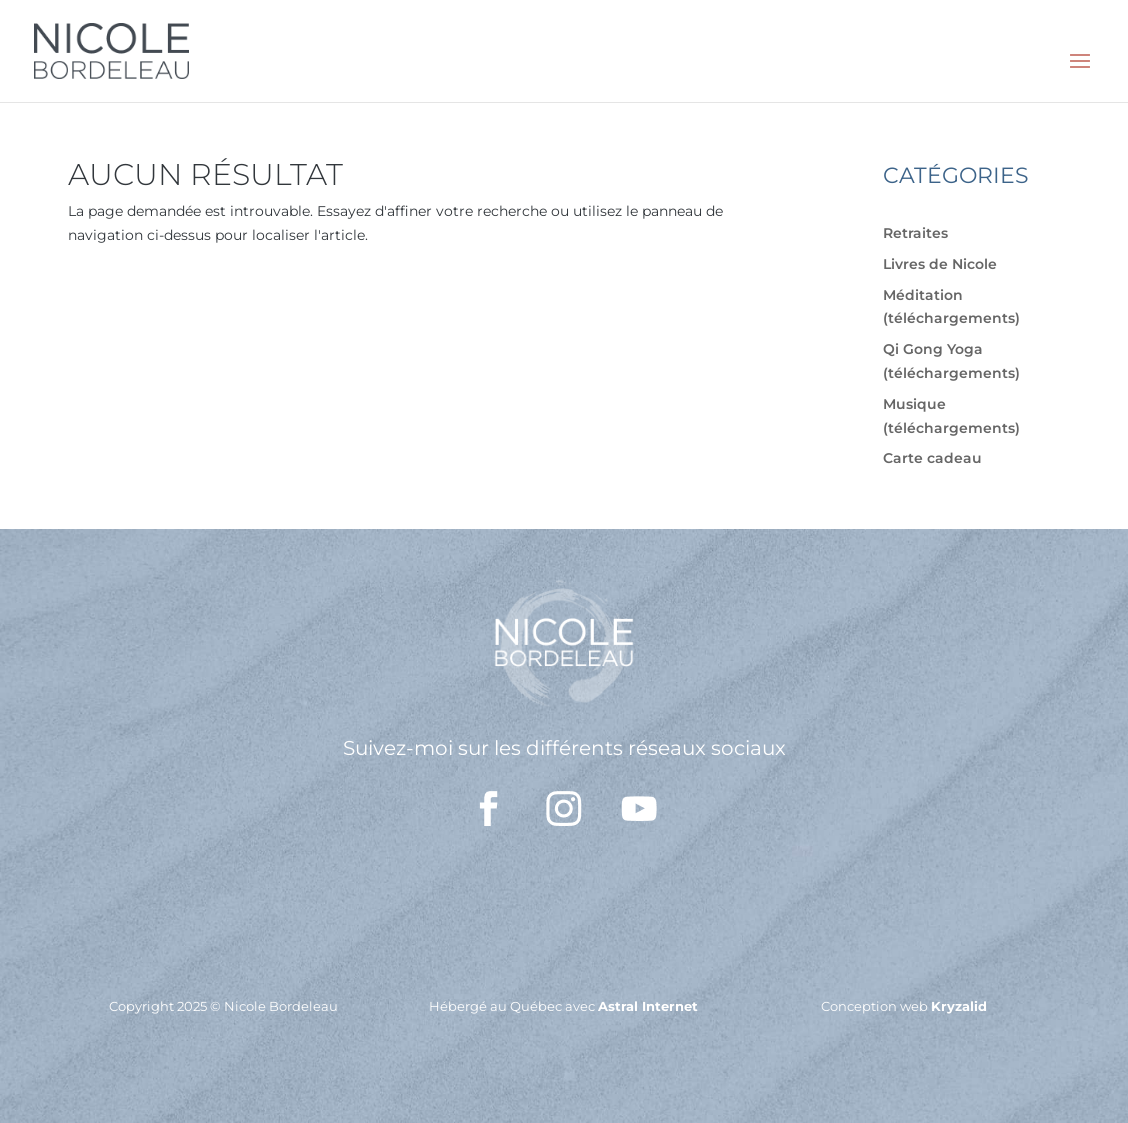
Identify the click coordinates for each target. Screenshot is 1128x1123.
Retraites (915, 233)
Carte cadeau (932, 458)
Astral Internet (648, 1006)
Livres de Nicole (940, 264)
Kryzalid (959, 1006)
